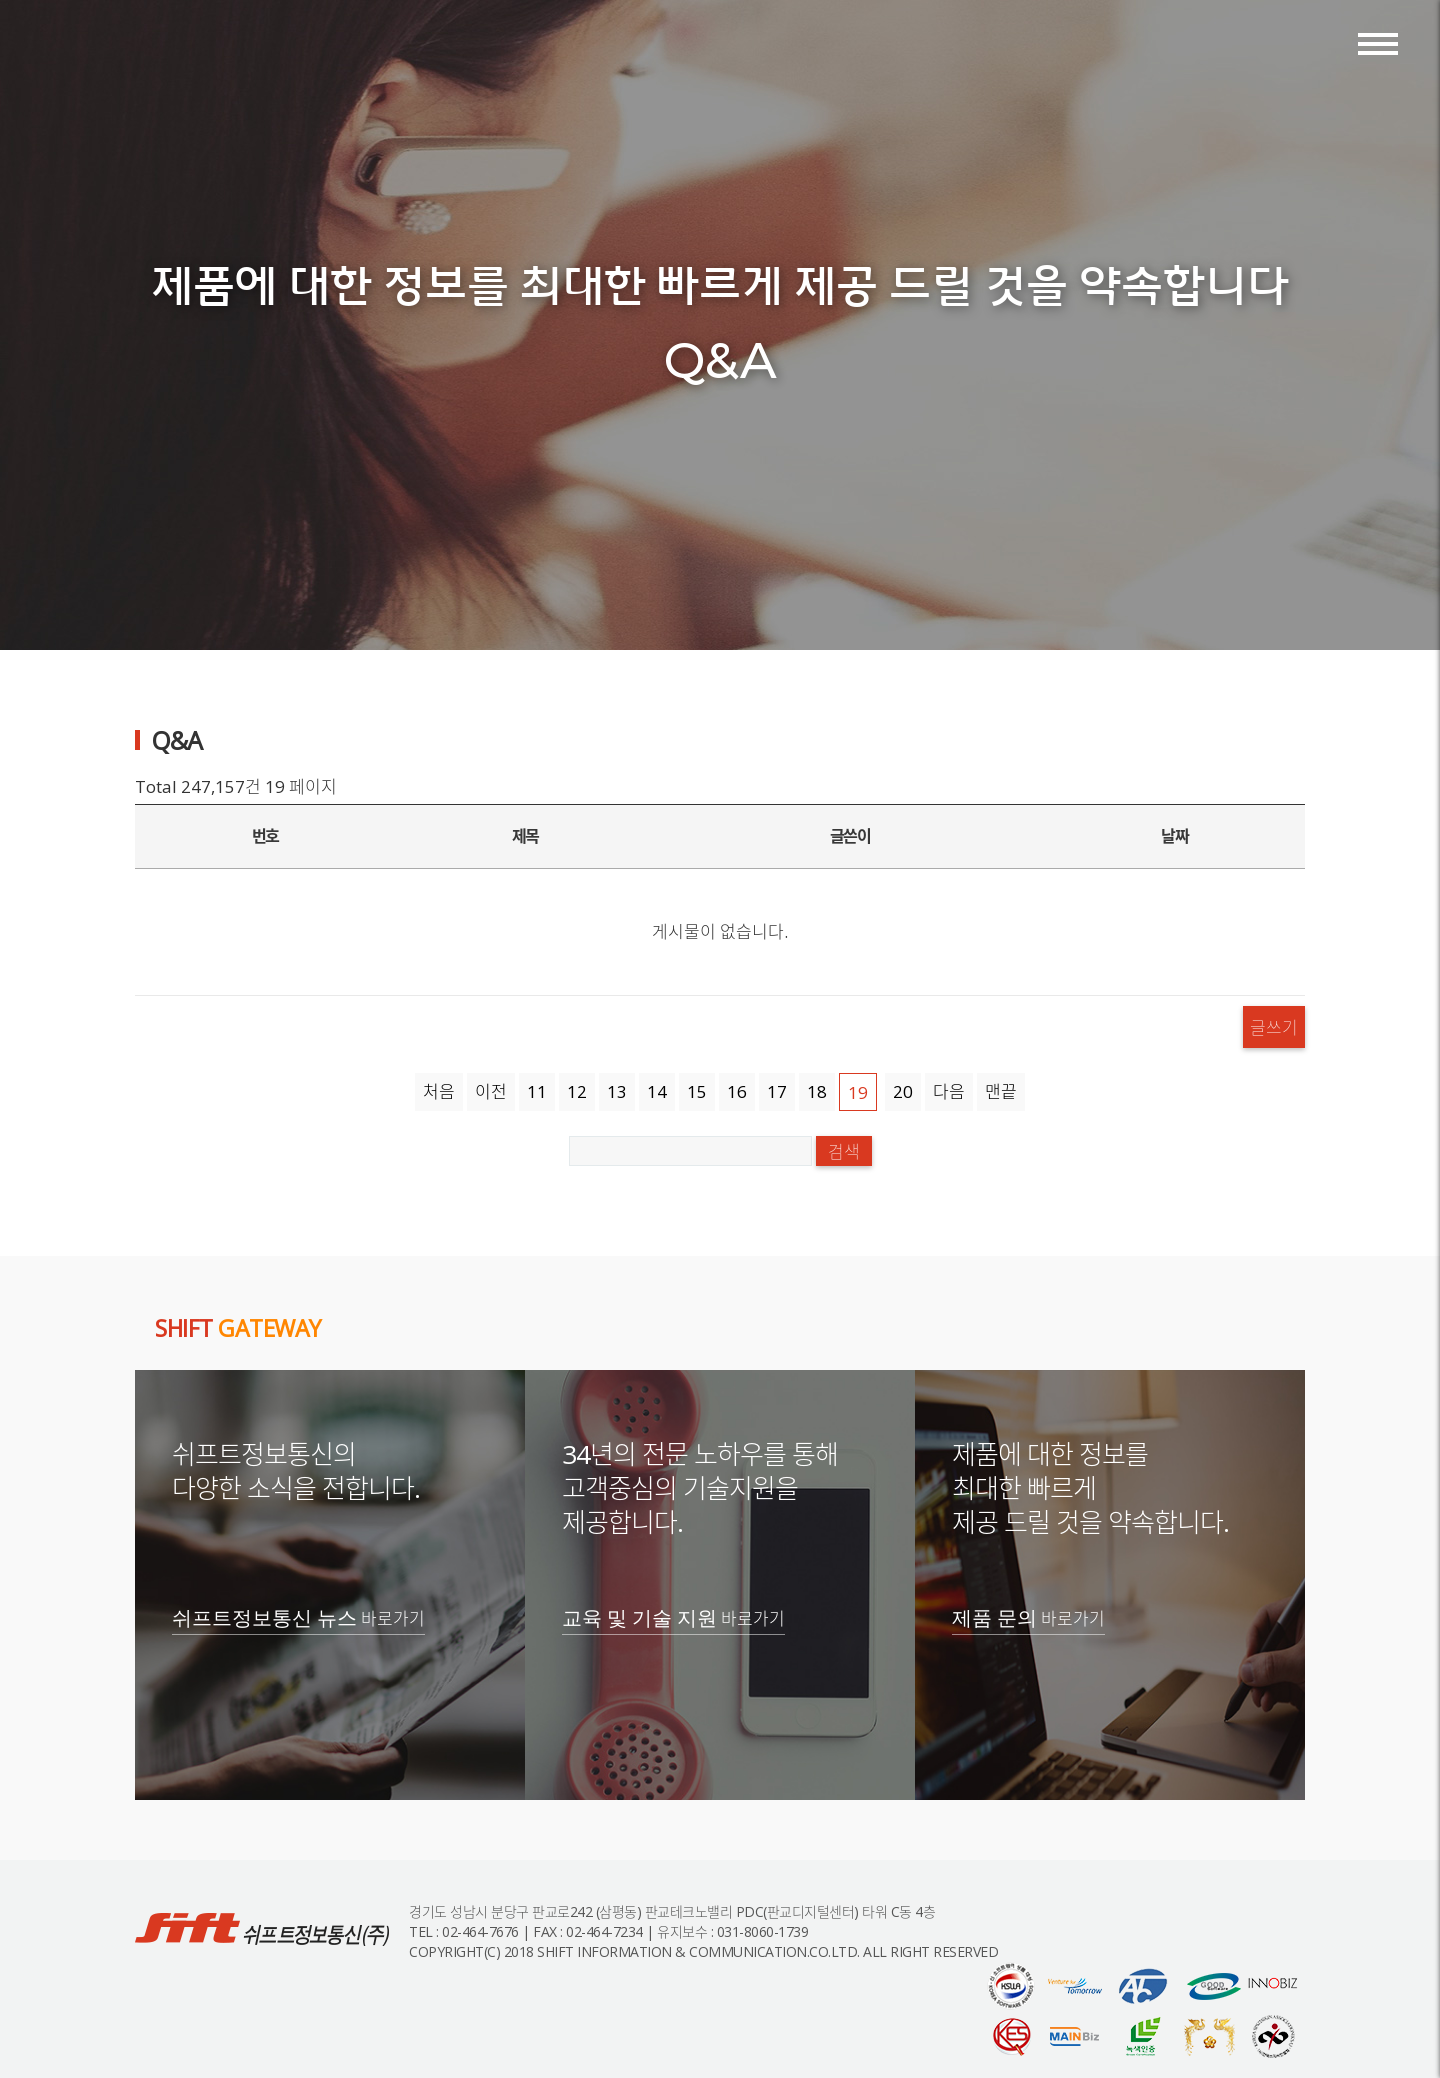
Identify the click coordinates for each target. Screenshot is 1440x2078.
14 (657, 1091)
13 (617, 1091)
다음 (949, 1091)
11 (537, 1091)
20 (903, 1091)
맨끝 (1001, 1091)
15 (697, 1091)
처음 (439, 1091)
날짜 (1174, 836)
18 (817, 1091)
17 (777, 1091)
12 (577, 1091)
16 (737, 1091)
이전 (491, 1091)
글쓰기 (1274, 1026)
